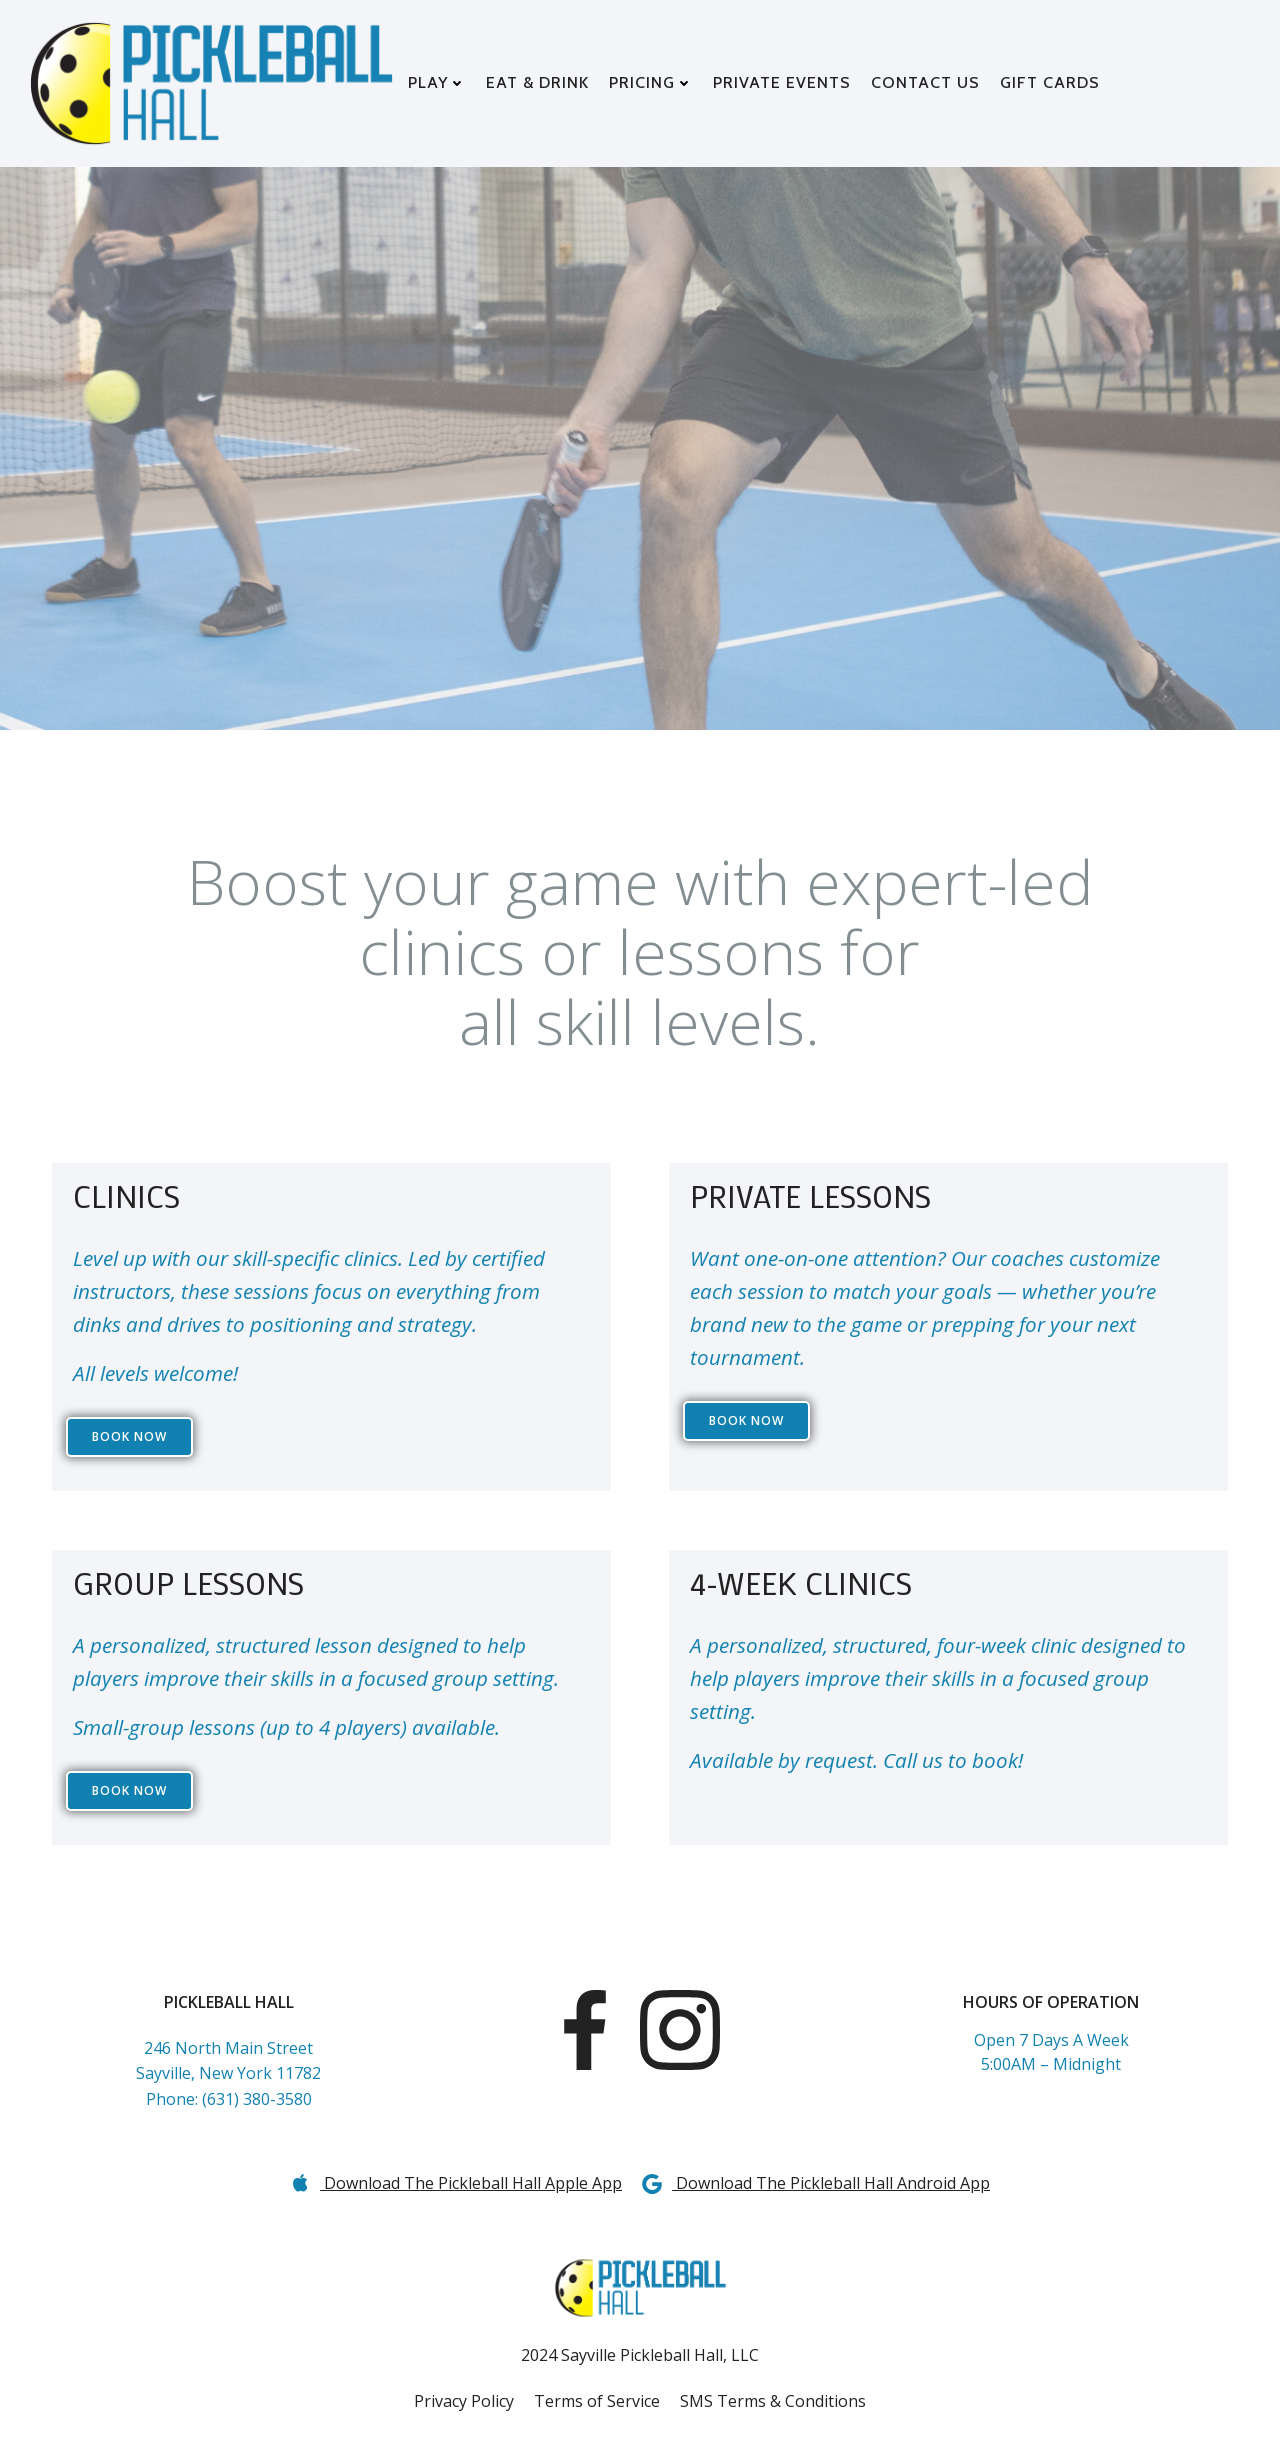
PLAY (438, 82)
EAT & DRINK (538, 82)
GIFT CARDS (1051, 82)
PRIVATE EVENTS (783, 82)
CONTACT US (926, 82)
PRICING (652, 82)
